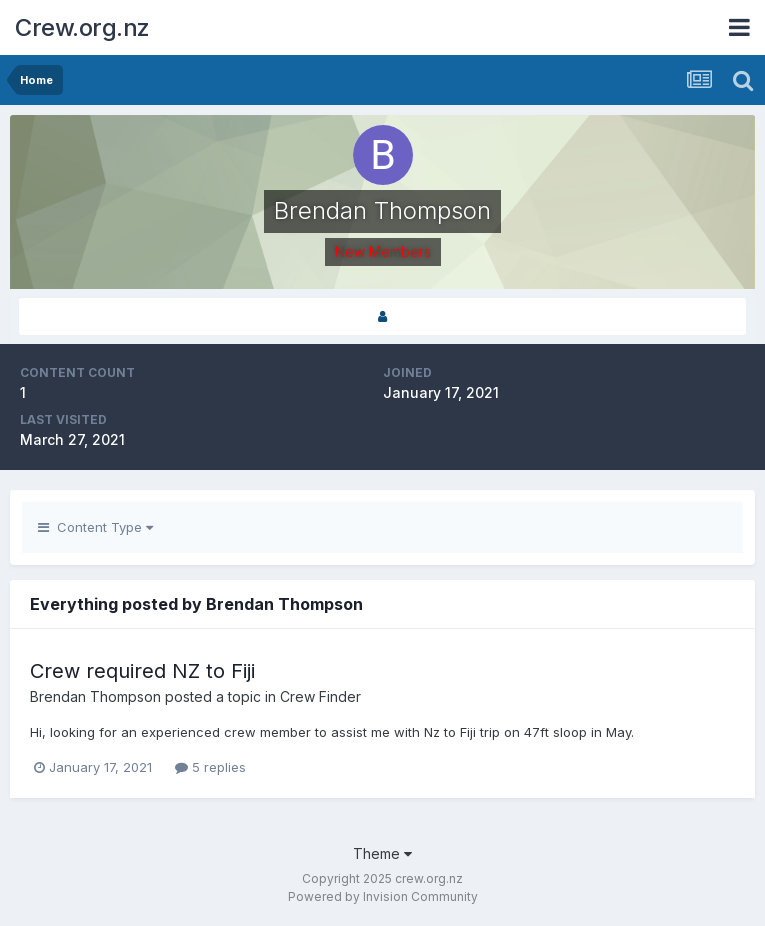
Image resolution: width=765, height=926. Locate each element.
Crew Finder (320, 696)
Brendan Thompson (95, 696)
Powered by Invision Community (383, 896)
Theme (382, 853)
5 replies (210, 767)
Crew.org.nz (82, 27)
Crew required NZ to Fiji (142, 671)
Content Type (95, 527)
